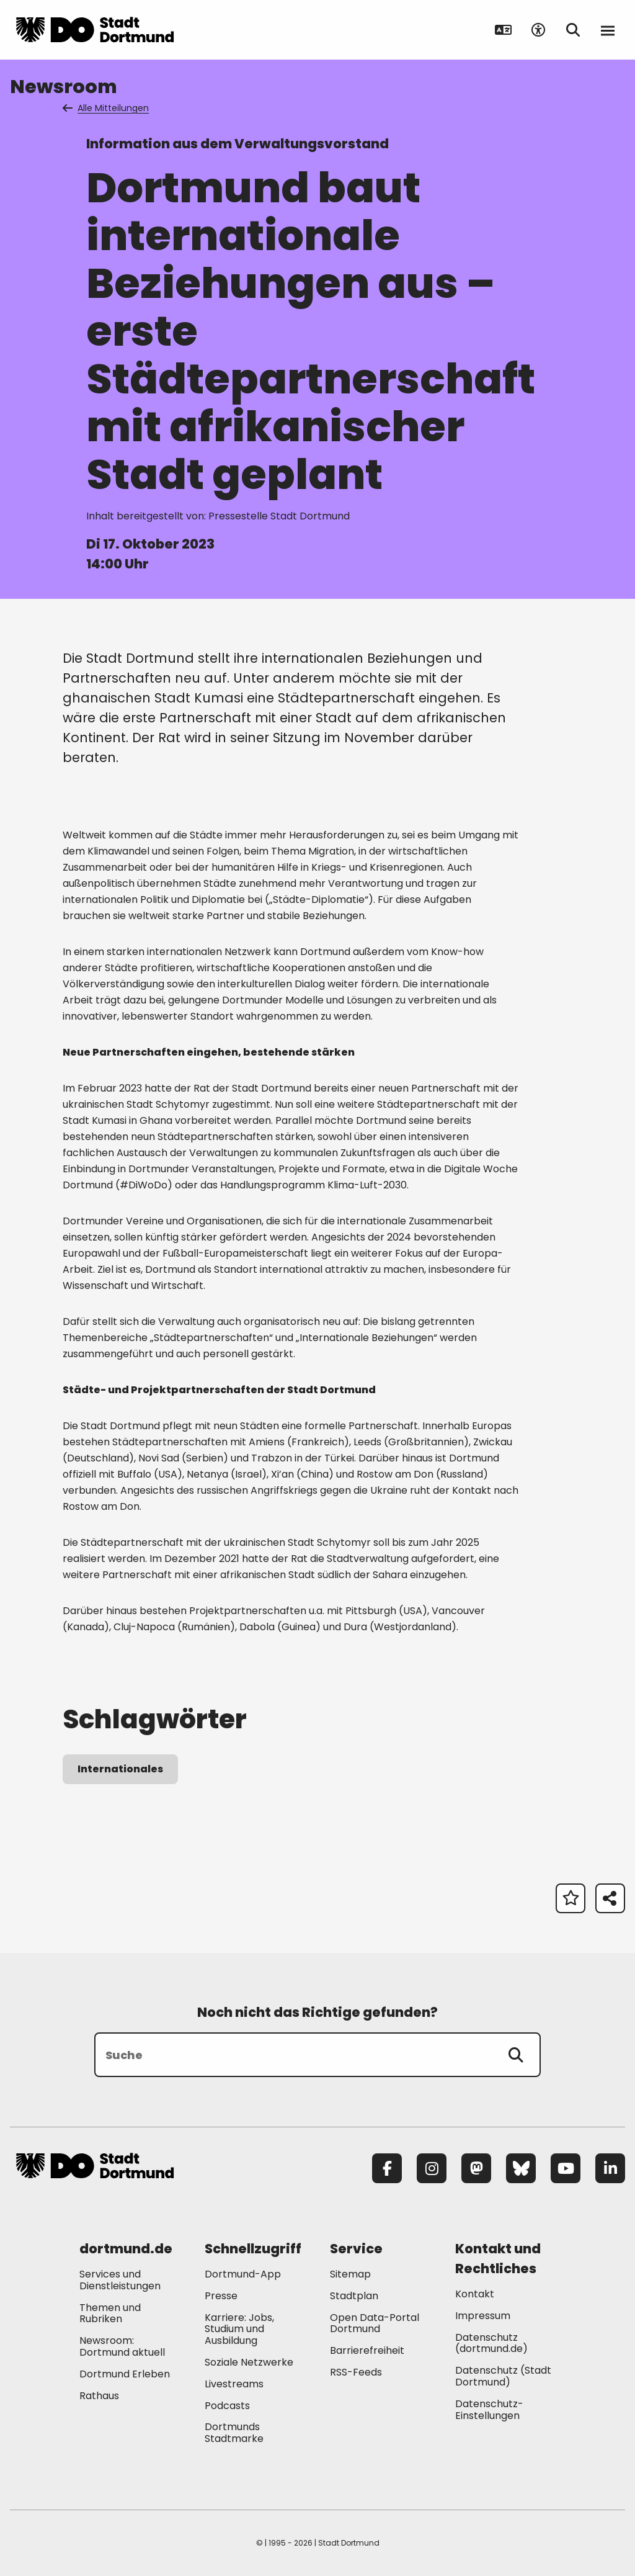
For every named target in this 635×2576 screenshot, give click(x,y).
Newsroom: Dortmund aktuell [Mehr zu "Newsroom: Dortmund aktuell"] (122, 2346)
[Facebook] (387, 2168)
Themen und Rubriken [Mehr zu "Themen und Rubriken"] (110, 2313)
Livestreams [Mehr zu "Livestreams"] (234, 2384)
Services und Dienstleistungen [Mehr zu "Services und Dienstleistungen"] (120, 2280)
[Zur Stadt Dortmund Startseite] (95, 29)
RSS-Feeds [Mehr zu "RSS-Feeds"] (356, 2372)
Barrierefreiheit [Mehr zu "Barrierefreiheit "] (367, 2350)
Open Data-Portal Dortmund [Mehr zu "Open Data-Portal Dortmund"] (374, 2323)
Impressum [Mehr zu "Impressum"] (482, 2316)
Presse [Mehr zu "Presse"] (221, 2296)
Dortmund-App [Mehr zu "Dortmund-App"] (243, 2274)
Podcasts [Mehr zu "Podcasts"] (227, 2406)
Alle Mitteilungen (106, 108)
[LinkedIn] (610, 2168)
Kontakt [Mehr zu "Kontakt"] (474, 2294)
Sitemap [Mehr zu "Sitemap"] (350, 2274)
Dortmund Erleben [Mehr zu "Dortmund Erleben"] (124, 2374)
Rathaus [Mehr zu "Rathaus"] (99, 2396)
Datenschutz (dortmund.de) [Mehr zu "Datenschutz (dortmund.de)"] (491, 2343)
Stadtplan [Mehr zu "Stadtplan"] (354, 2296)
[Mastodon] (476, 2168)
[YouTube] (565, 2168)
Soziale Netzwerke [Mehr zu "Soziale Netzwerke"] (249, 2362)
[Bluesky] (521, 2168)
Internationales (120, 1769)
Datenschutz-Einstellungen (489, 2410)
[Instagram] (431, 2168)
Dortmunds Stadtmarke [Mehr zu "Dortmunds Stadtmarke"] (234, 2433)
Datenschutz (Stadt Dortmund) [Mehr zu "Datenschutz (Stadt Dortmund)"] (503, 2376)
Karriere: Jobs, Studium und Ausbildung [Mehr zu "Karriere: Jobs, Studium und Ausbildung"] (239, 2329)
